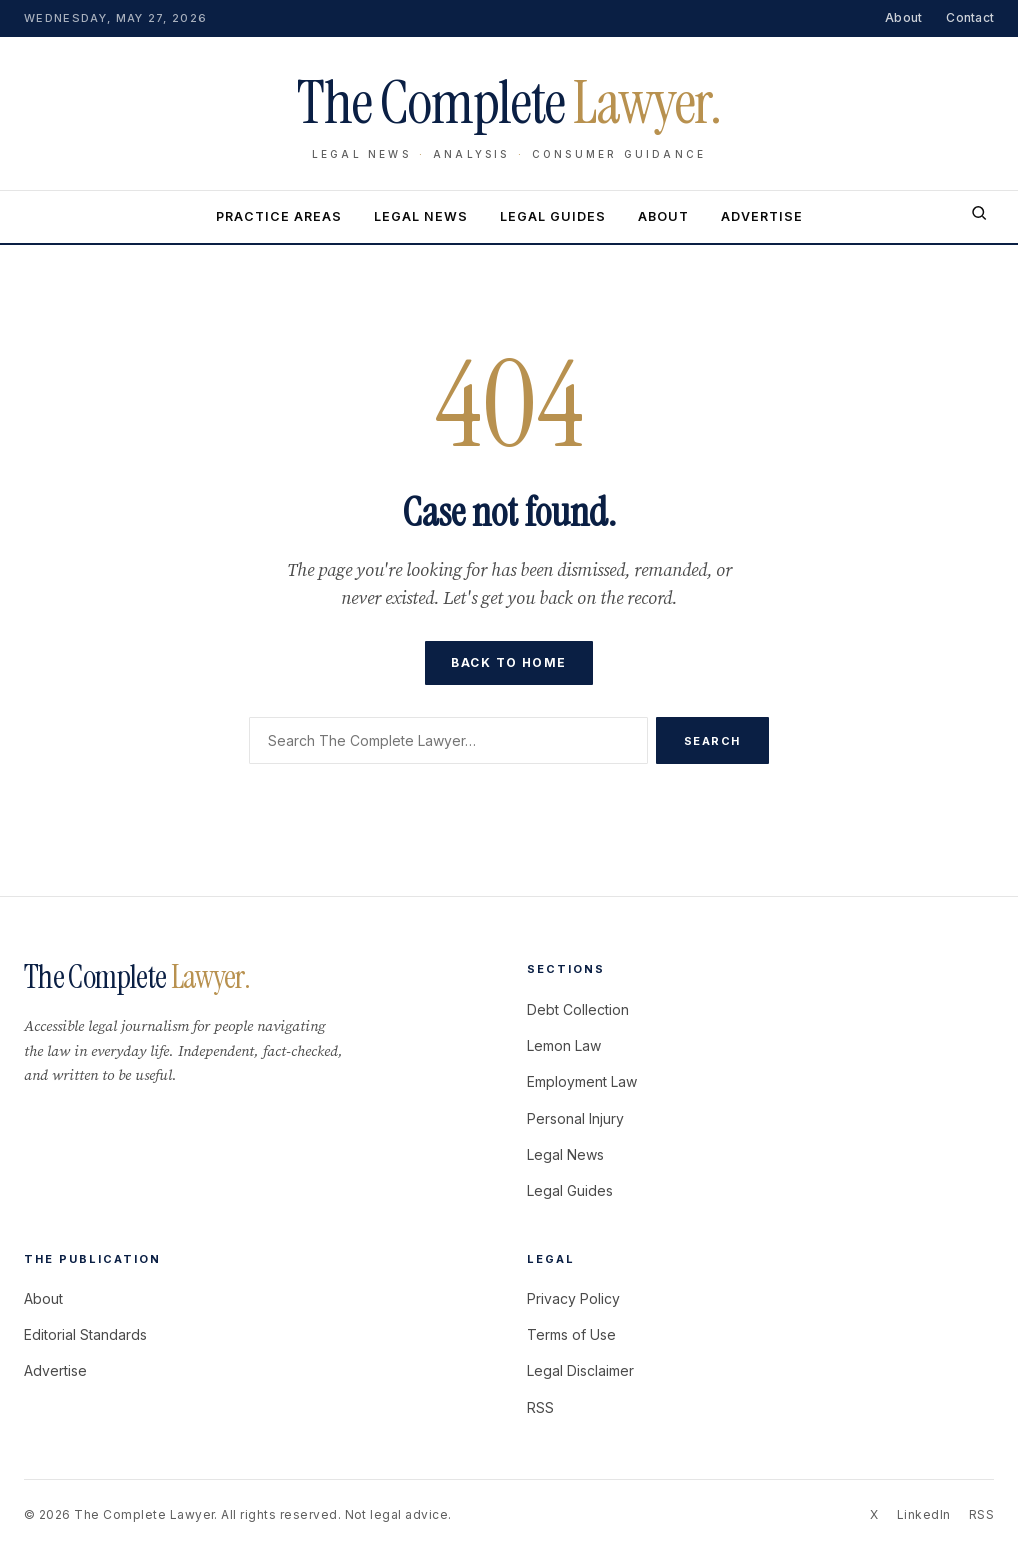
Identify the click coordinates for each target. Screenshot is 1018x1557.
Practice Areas (279, 216)
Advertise (762, 216)
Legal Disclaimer (580, 1370)
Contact (970, 17)
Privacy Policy (573, 1298)
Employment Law (582, 1081)
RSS (540, 1407)
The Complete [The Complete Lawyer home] (509, 103)
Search (712, 741)
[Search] (979, 217)
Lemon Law (564, 1045)
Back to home (508, 662)
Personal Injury (575, 1118)
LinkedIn (924, 1514)
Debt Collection (578, 1009)
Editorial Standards (85, 1334)
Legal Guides (553, 216)
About (903, 17)
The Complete (137, 977)
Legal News (421, 216)
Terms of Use (571, 1334)
